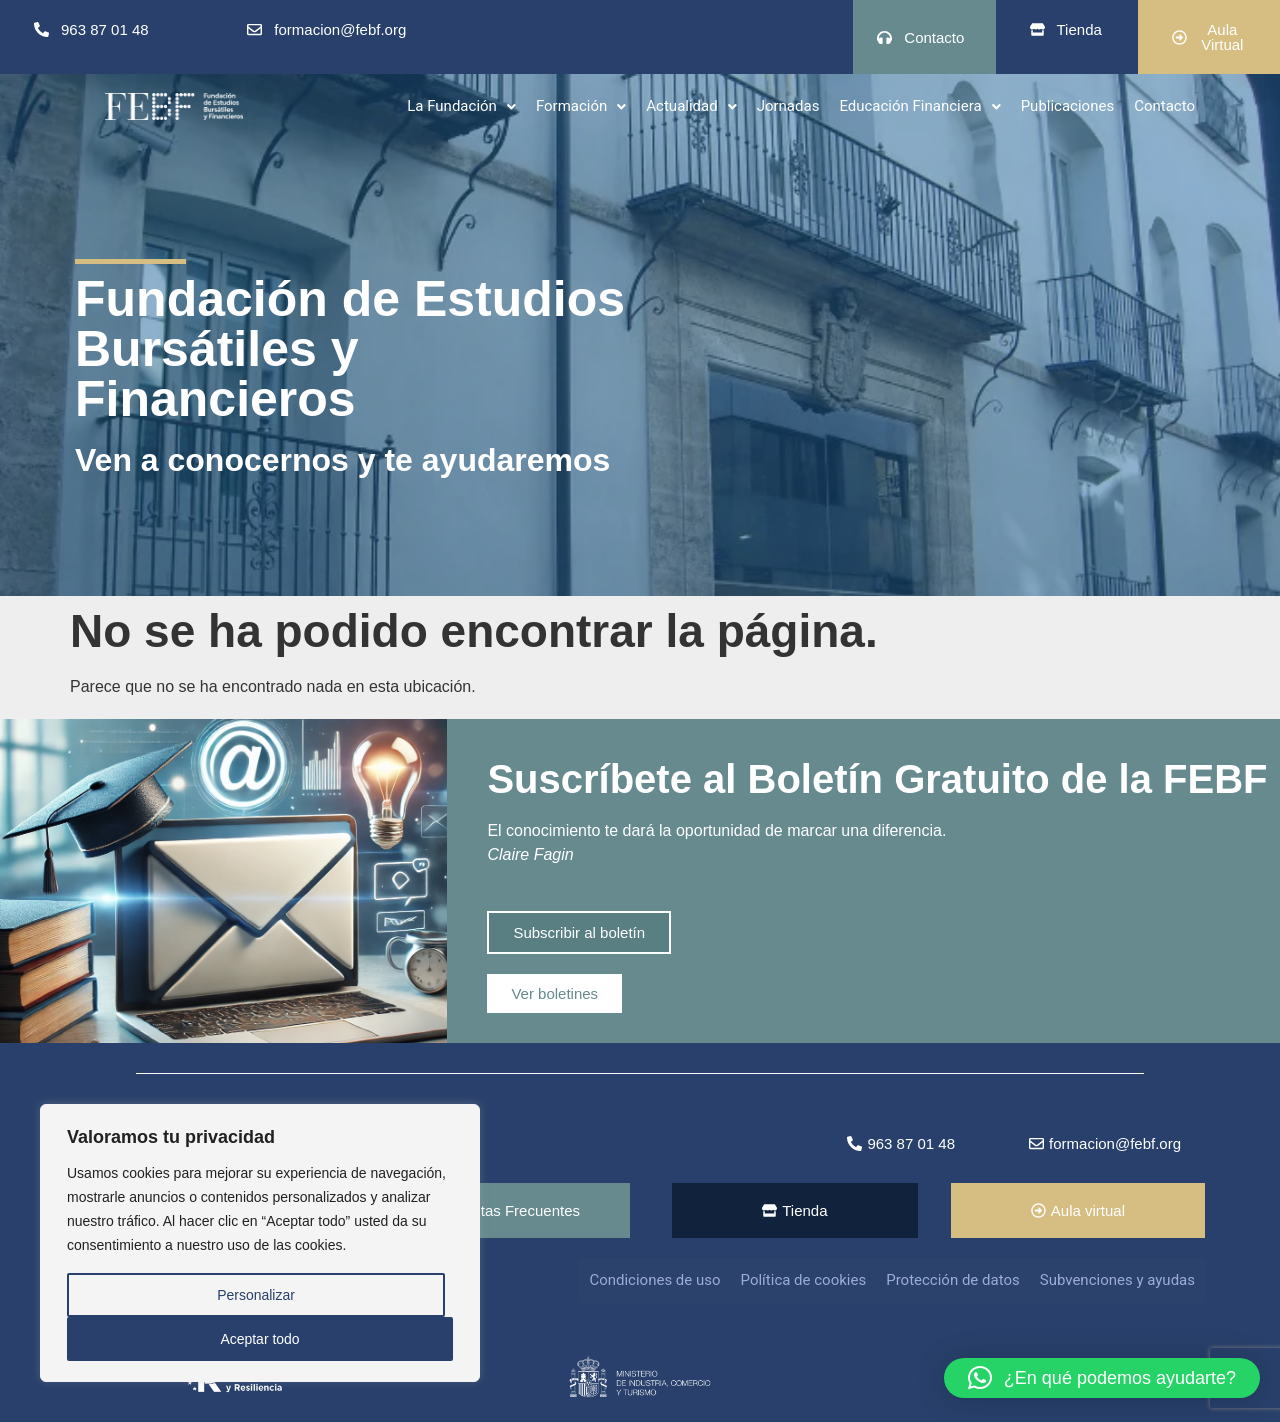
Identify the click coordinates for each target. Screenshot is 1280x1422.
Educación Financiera (919, 105)
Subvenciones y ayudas (1117, 1280)
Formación (581, 105)
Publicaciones (1068, 105)
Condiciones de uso (654, 1280)
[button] (461, 105)
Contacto (1164, 105)
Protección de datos (953, 1280)
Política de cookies (804, 1280)
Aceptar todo (259, 1339)
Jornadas (788, 105)
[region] (260, 1243)
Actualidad (691, 105)
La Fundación (461, 105)
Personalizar (256, 1295)
